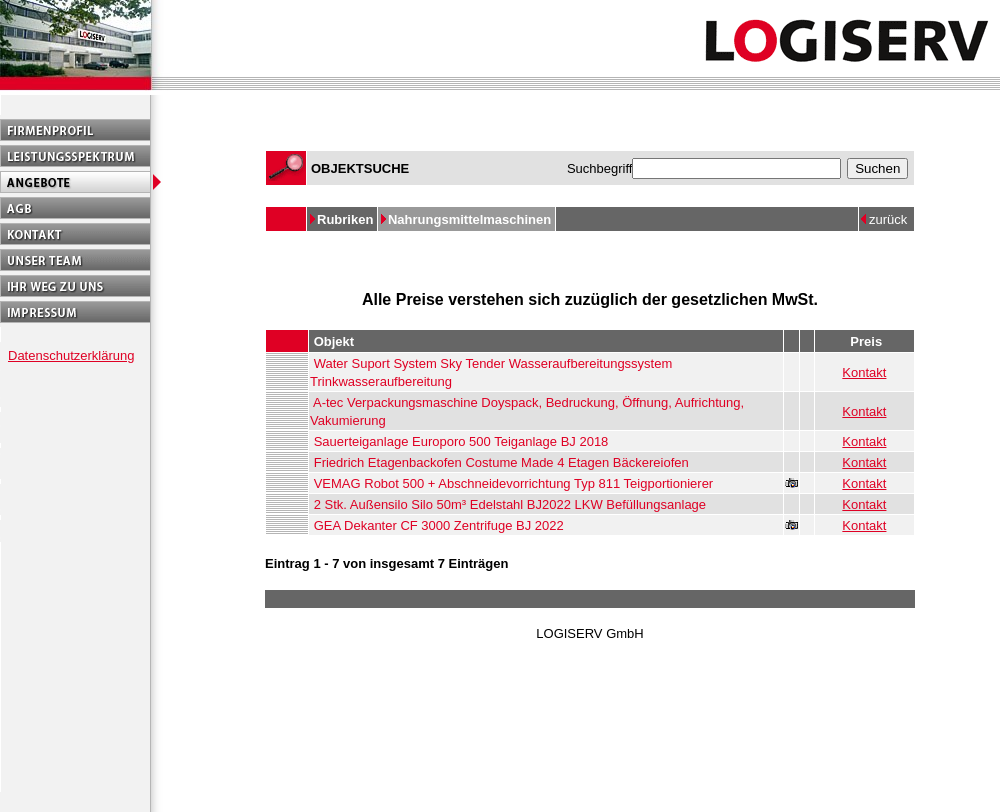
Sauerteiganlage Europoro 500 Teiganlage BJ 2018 (461, 441)
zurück (888, 219)
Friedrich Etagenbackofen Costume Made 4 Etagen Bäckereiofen (501, 462)
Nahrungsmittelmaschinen (471, 219)
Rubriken (347, 219)
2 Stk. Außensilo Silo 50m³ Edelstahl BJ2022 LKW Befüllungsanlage (510, 504)
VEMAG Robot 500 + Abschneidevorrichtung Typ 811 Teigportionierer (514, 483)
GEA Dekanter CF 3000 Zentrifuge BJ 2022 (439, 525)
